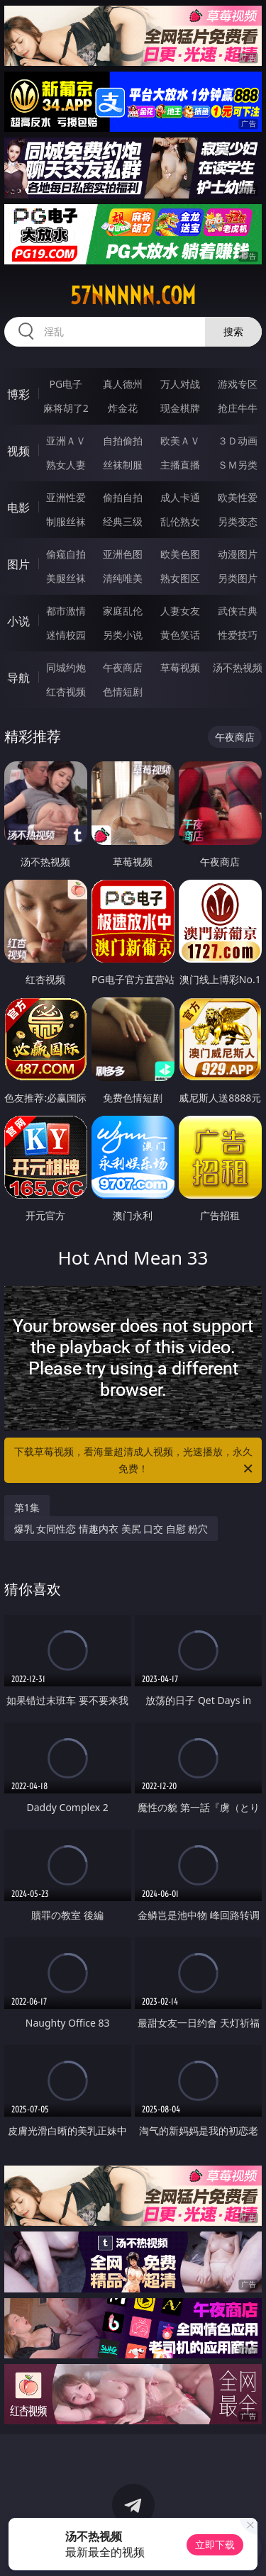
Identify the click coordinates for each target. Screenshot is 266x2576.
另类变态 (237, 521)
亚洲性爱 (66, 497)
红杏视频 (66, 691)
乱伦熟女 (180, 521)
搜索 (233, 331)
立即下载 (215, 2544)
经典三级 (123, 521)
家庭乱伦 (123, 610)
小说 (18, 621)
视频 (18, 451)
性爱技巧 (237, 635)
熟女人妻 (66, 464)
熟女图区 (180, 578)
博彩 (18, 394)
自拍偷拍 (123, 440)
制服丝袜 (66, 521)
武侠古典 (237, 610)
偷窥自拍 (66, 554)
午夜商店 (123, 667)
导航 (18, 677)
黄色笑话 (180, 635)
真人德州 (123, 384)
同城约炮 (66, 667)
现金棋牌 (180, 408)
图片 (18, 564)
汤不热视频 (237, 667)
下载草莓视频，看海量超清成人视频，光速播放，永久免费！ (134, 1461)
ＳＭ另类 (237, 464)
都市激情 (66, 610)
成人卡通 (180, 497)
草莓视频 (180, 667)
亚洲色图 (123, 554)
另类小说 (123, 635)
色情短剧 (123, 691)
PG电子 (65, 384)
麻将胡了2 (66, 408)
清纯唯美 (123, 578)
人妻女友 (180, 610)
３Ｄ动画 (237, 440)
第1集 (27, 1507)
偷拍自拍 (123, 497)
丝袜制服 (123, 464)
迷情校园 (66, 635)
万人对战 (180, 384)
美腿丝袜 (66, 578)
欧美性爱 (237, 497)
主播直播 (180, 464)
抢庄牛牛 (237, 408)
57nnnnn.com (133, 295)
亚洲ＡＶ (66, 440)
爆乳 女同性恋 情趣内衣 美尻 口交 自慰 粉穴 (111, 1528)
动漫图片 (237, 554)
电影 (18, 507)
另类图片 (237, 578)
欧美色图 (180, 554)
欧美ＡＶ (180, 440)
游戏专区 (237, 384)
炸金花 (123, 408)
